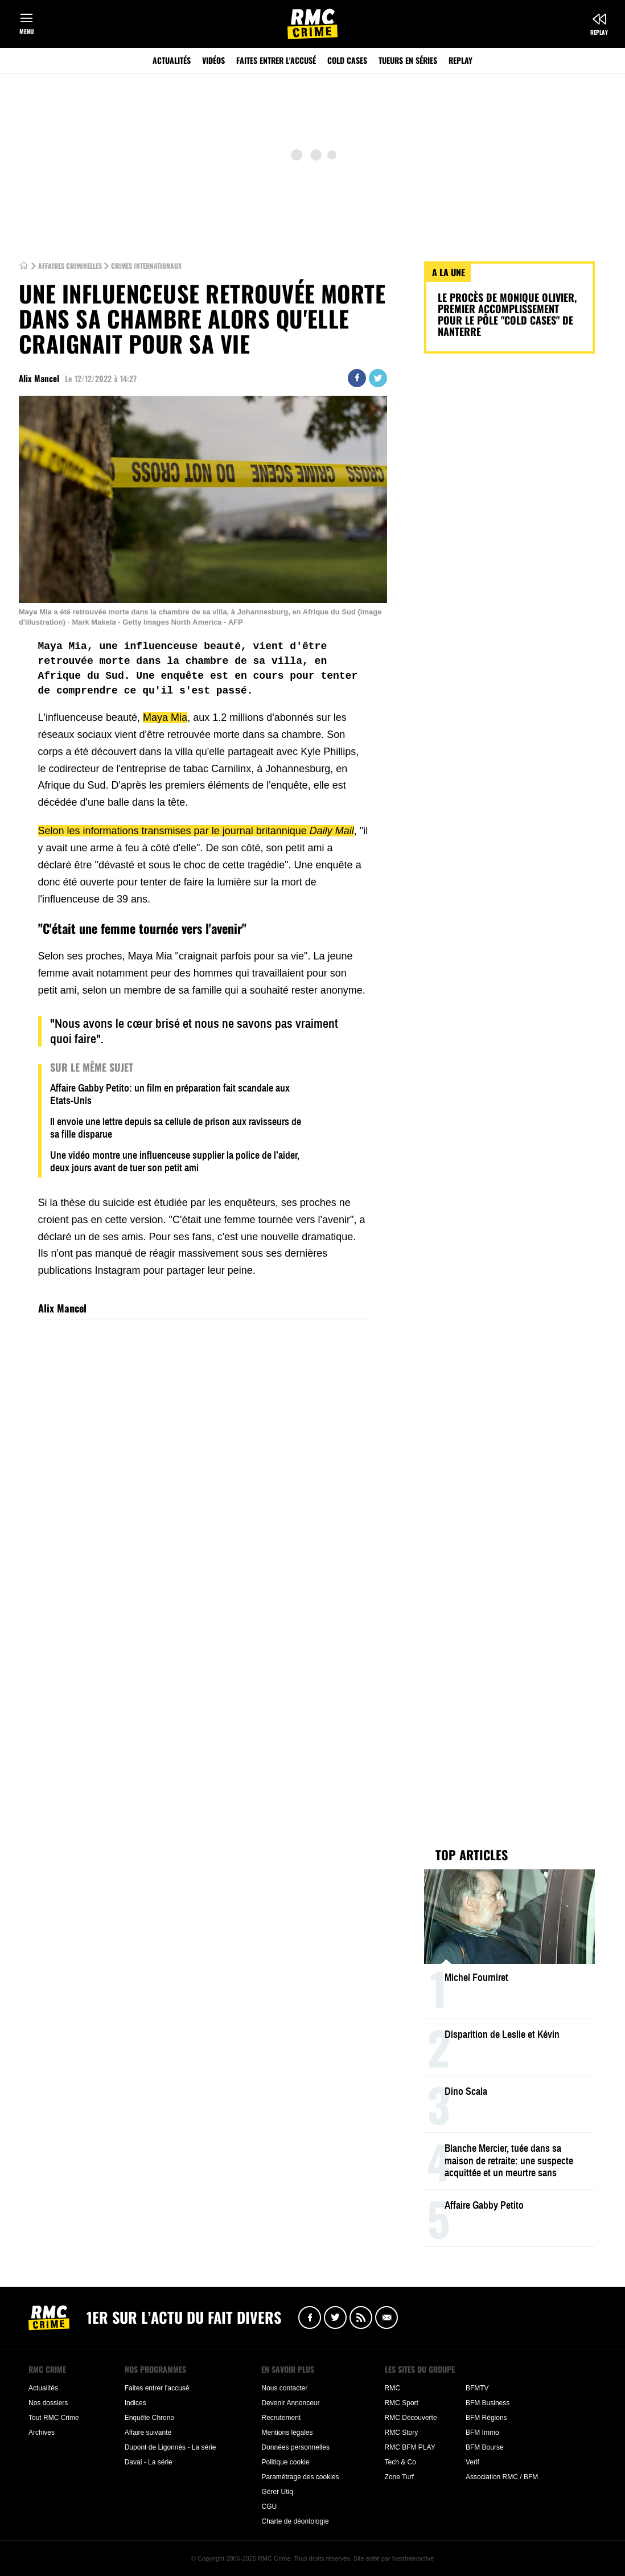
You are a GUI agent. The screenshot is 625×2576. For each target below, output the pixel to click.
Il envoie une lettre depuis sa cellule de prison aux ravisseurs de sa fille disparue (175, 1128)
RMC (392, 2388)
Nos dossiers (48, 2403)
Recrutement (281, 2418)
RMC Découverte (411, 2418)
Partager (357, 378)
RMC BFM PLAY (410, 2447)
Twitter (378, 378)
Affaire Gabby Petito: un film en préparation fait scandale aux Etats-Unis (170, 1094)
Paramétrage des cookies (300, 2477)
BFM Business (487, 2403)
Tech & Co (400, 2462)
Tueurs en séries (408, 60)
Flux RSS (360, 2317)
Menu (26, 31)
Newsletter (386, 2317)
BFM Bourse (485, 2447)
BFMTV (477, 2388)
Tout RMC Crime (53, 2418)
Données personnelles (295, 2447)
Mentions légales (286, 2432)
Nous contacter (284, 2388)
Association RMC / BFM (502, 2477)
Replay (599, 32)
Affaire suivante (148, 2432)
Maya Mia (165, 717)
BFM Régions (486, 2418)
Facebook (309, 2317)
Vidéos (213, 60)
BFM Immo (482, 2432)
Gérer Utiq (277, 2492)
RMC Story (401, 2432)
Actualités (172, 60)
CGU (269, 2507)
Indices (135, 2403)
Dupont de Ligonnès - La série (170, 2447)
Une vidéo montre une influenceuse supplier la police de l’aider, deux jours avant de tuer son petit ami (174, 1161)
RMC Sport (401, 2403)
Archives (41, 2432)
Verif (472, 2462)
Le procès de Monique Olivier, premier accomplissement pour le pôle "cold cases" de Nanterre (507, 314)
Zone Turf (399, 2477)
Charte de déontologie (294, 2521)
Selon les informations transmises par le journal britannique (196, 830)
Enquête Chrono (149, 2418)
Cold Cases (347, 60)
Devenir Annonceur (290, 2403)
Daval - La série (148, 2462)
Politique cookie (285, 2462)
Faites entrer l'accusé (276, 60)
